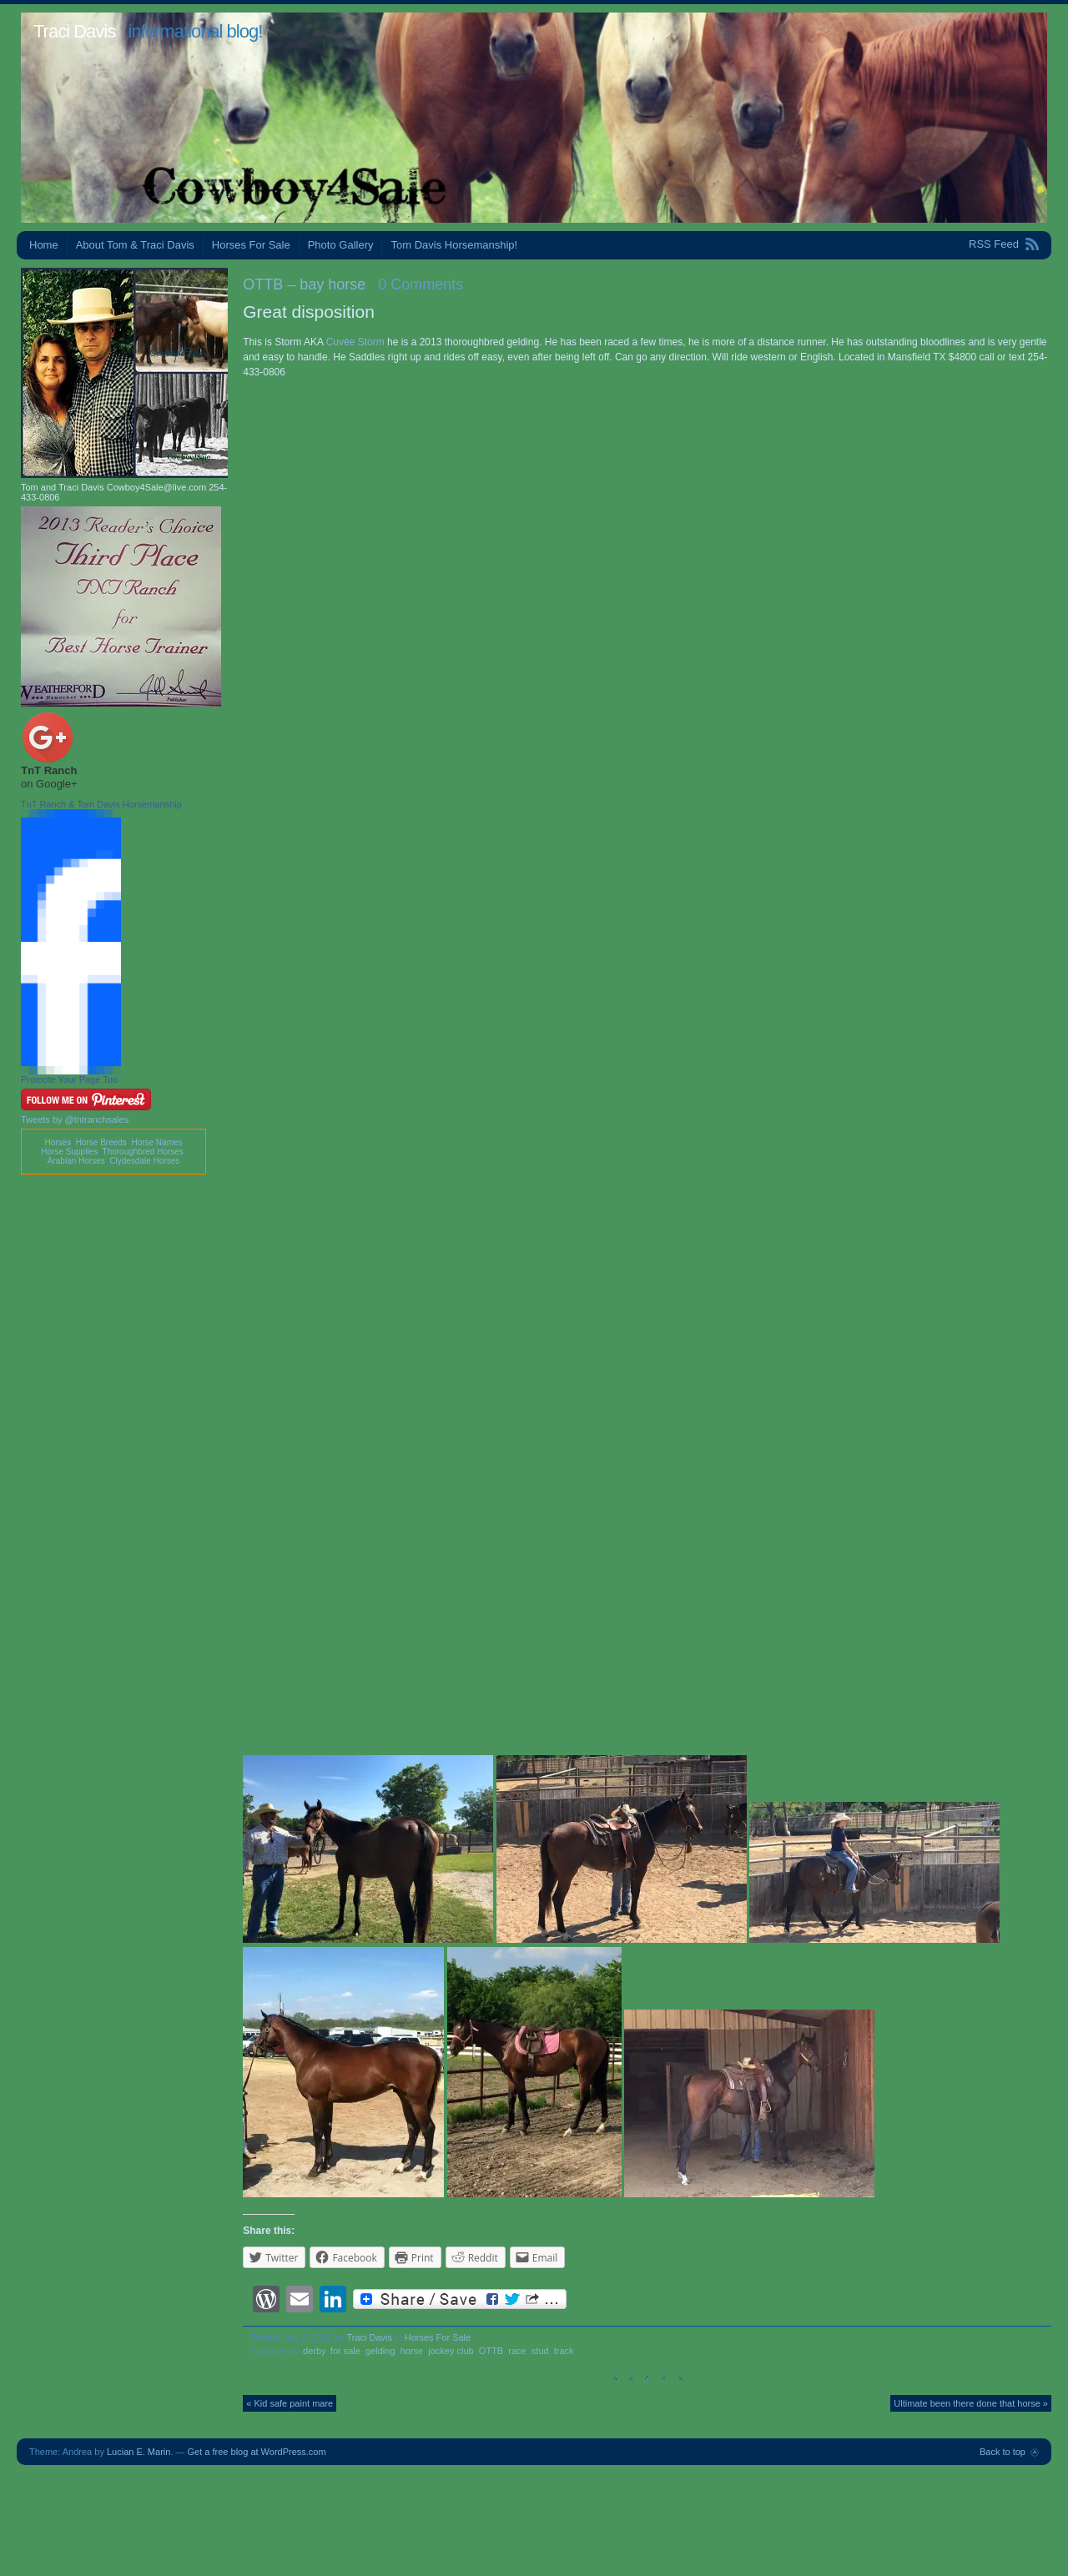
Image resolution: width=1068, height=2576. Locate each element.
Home (43, 245)
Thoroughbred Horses (143, 1151)
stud (540, 2351)
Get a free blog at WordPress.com (257, 2452)
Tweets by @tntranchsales (74, 1119)
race (517, 2351)
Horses (57, 1142)
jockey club (450, 2351)
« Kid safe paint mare (289, 2403)
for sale (345, 2351)
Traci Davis (74, 31)
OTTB (491, 2351)
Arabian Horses (76, 1160)
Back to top (1002, 2452)
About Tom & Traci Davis (135, 245)
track (564, 2351)
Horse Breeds (101, 1142)
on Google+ (49, 783)
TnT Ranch (49, 770)
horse (412, 2351)
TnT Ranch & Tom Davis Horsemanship (101, 804)
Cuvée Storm (355, 342)
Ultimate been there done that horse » (971, 2403)
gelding (380, 2351)
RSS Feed (994, 244)
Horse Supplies (69, 1151)
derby (314, 2351)
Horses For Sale (251, 245)
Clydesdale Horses (144, 1160)
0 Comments (420, 284)
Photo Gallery (341, 245)
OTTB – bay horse (304, 284)
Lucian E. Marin (138, 2452)
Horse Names (156, 1142)
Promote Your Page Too (69, 1079)
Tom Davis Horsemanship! (453, 245)
